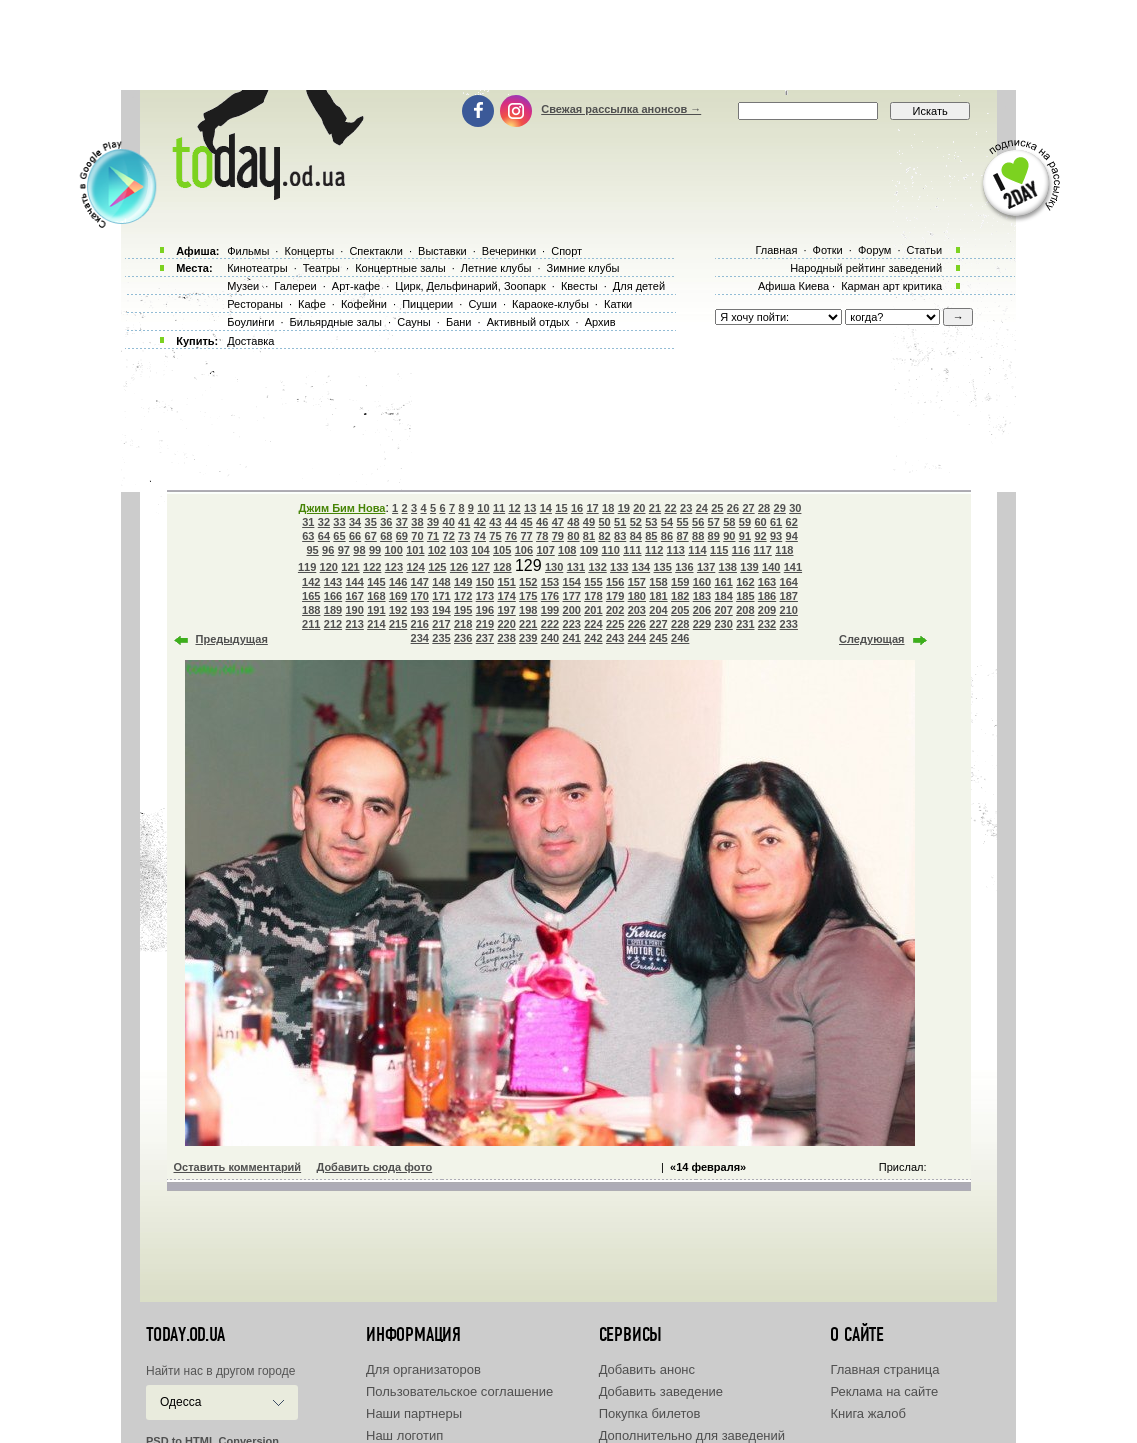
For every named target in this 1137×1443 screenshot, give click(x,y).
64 (324, 536)
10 (483, 508)
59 (745, 522)
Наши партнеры (414, 1413)
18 (608, 508)
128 (502, 567)
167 (354, 596)
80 (573, 536)
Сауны (414, 322)
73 (464, 536)
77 (526, 536)
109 (589, 550)
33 (339, 522)
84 (636, 536)
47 (558, 522)
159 (680, 582)
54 (667, 522)
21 (655, 508)
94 (792, 536)
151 (506, 582)
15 (561, 508)
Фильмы (248, 251)
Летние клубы (496, 268)
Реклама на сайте (884, 1391)
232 (767, 624)
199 (550, 610)
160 (702, 582)
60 (760, 522)
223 (572, 624)
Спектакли (376, 251)
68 (386, 536)
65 (339, 536)
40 (449, 522)
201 (593, 610)
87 (682, 536)
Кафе (312, 304)
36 (386, 522)
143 (333, 582)
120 (329, 567)
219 (485, 624)
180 (637, 596)
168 (376, 596)
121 (350, 567)
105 (502, 550)
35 (371, 522)
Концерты (309, 251)
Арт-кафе (356, 286)
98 (359, 550)
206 (702, 610)
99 (375, 550)
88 (698, 536)
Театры (321, 268)
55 (682, 522)
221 (528, 624)
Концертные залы (400, 268)
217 (441, 624)
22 (670, 508)
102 (437, 550)
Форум (874, 250)
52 (636, 522)
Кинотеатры (257, 268)
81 (589, 536)
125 (437, 567)
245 (658, 638)
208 (745, 610)
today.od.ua (185, 1335)
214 (376, 624)
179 (615, 596)
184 (723, 596)
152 (528, 582)
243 (615, 638)
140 (771, 567)
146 (398, 582)
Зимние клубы (583, 268)
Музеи (243, 286)
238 (506, 638)
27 (748, 508)
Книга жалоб (868, 1413)
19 (624, 508)
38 (417, 522)
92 (760, 536)
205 (680, 610)
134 (641, 567)
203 (637, 610)
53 (651, 522)
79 (558, 536)
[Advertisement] (569, 45)
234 (420, 638)
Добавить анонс (647, 1369)
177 (572, 596)
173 (485, 596)
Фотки (828, 250)
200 (572, 610)
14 (546, 508)
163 (767, 582)
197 (506, 610)
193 (420, 610)
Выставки (442, 251)
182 (680, 596)
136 (684, 567)
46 (542, 522)
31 (308, 522)
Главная (776, 250)
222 (550, 624)
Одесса (180, 1402)
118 (784, 550)
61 (776, 522)
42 (480, 522)
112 (654, 550)
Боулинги (250, 322)
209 (767, 610)
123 (394, 567)
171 (441, 596)
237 (485, 638)
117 (762, 550)
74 (480, 536)
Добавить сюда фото (374, 1167)
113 (676, 550)
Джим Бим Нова (342, 508)
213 (354, 624)
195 (463, 610)
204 (658, 610)
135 (663, 567)
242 (593, 638)
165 (311, 596)
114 (697, 550)
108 (567, 550)
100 (393, 550)
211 (311, 624)
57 (714, 522)
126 (459, 567)
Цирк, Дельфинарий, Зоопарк (470, 286)
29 (780, 508)
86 (667, 536)
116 (741, 550)
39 (433, 522)
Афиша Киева (793, 286)
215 (398, 624)
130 (554, 567)
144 (354, 582)
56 (698, 522)
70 (417, 536)
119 (307, 567)
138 (728, 567)
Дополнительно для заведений (692, 1435)
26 (733, 508)
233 (789, 624)
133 (619, 567)
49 (589, 522)
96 (328, 550)
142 (311, 582)
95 (313, 550)
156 (615, 582)
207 (723, 610)
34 (355, 522)
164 (789, 582)
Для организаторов (423, 1369)
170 (420, 596)
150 (485, 582)
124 (415, 567)
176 (550, 596)
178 (593, 596)
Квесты (579, 286)
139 (749, 567)
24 (702, 508)
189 (333, 610)
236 (463, 638)
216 (420, 624)
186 (767, 596)
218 (463, 624)
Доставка (250, 341)
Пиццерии (427, 304)
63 (308, 536)
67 (371, 536)
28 (764, 508)
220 (506, 624)
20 (639, 508)
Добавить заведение (661, 1391)
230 (723, 624)
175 (528, 596)
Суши (482, 304)
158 (658, 582)
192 (398, 610)
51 (620, 522)
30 (795, 508)
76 (511, 536)
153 (550, 582)
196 (485, 610)
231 (745, 624)
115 (719, 550)
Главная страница (884, 1369)
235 (441, 638)
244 (637, 638)
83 (620, 536)
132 (597, 567)
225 (615, 624)
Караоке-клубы (550, 304)
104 (480, 550)
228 (680, 624)
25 (717, 508)
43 (495, 522)
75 (495, 536)
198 (528, 610)
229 (702, 624)
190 (354, 610)
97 (344, 550)
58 (729, 522)
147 (420, 582)
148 (441, 582)
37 (402, 522)
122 (372, 567)
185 (745, 596)
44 (511, 522)
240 (550, 638)
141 (793, 567)
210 (789, 610)
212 (333, 624)
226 (637, 624)
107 (545, 550)
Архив (600, 322)
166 (333, 596)
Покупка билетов (650, 1413)
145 (376, 582)
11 (499, 508)
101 (415, 550)
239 (528, 638)
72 (449, 536)
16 (577, 508)
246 (680, 638)
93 (776, 536)
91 (745, 536)
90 (729, 536)
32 (324, 522)
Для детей (639, 286)
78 (542, 536)
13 (530, 508)
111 (632, 550)
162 (745, 582)
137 (706, 567)
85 (651, 536)
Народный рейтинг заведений (866, 268)
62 (792, 522)
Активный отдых (528, 322)
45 (526, 522)
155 (593, 582)
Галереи (295, 286)
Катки (618, 304)
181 (658, 596)
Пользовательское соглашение (459, 1391)
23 (686, 508)
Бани (459, 322)
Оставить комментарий (238, 1167)
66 (355, 536)
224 (593, 624)
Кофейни (364, 304)
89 (714, 536)
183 (702, 596)
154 (572, 582)
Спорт (566, 251)
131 (576, 567)
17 (592, 508)
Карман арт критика (891, 286)
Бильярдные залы (336, 322)
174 (506, 596)
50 (604, 522)
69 (402, 536)
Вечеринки (509, 251)
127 (481, 567)
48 (573, 522)
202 (615, 610)
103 (459, 550)
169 (398, 596)
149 (463, 582)
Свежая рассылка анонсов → (621, 109)
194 (441, 610)
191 (376, 610)
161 (723, 582)
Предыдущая (232, 639)
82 (604, 536)
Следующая (871, 639)
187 (789, 596)
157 (637, 582)
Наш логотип (404, 1435)
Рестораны (255, 304)
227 (658, 624)
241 (572, 638)
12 (515, 508)
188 (311, 610)
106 (524, 550)
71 (433, 536)
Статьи (925, 250)
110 (611, 550)
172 (463, 596)
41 (464, 522)
